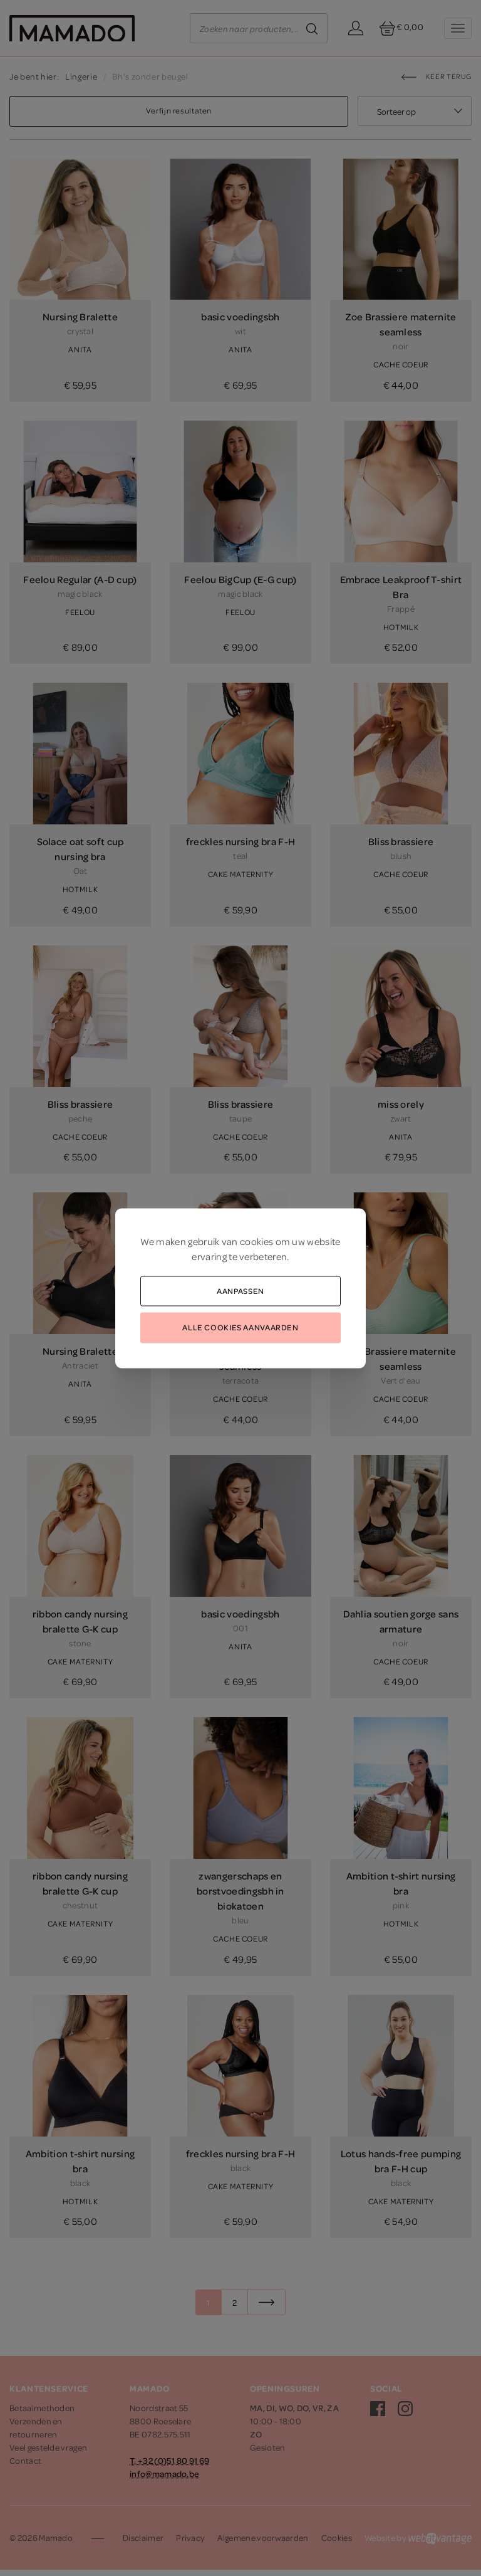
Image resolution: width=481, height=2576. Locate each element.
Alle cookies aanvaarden (240, 1327)
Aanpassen (240, 1290)
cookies (256, 1241)
